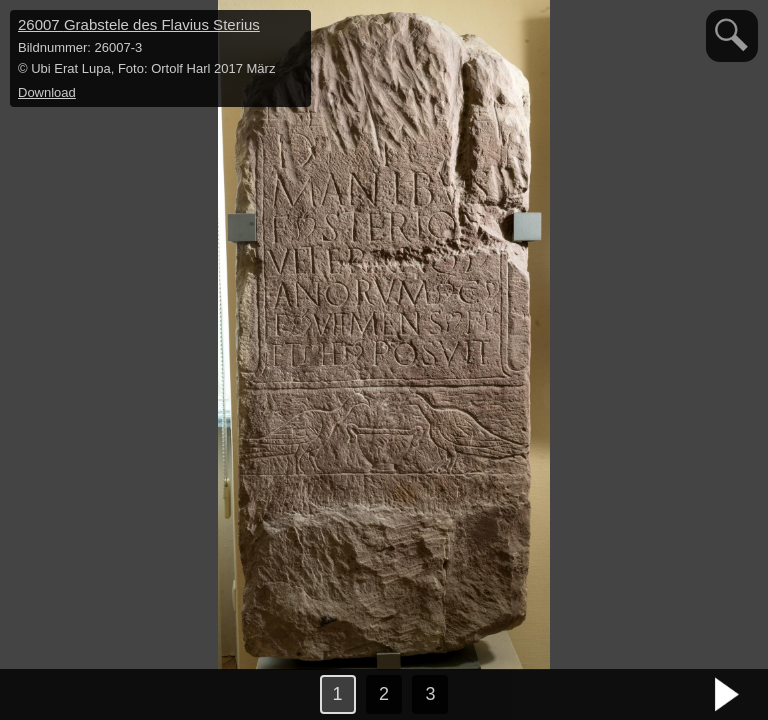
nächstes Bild (728, 695)
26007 (139, 24)
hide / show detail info (293, 28)
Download (47, 92)
